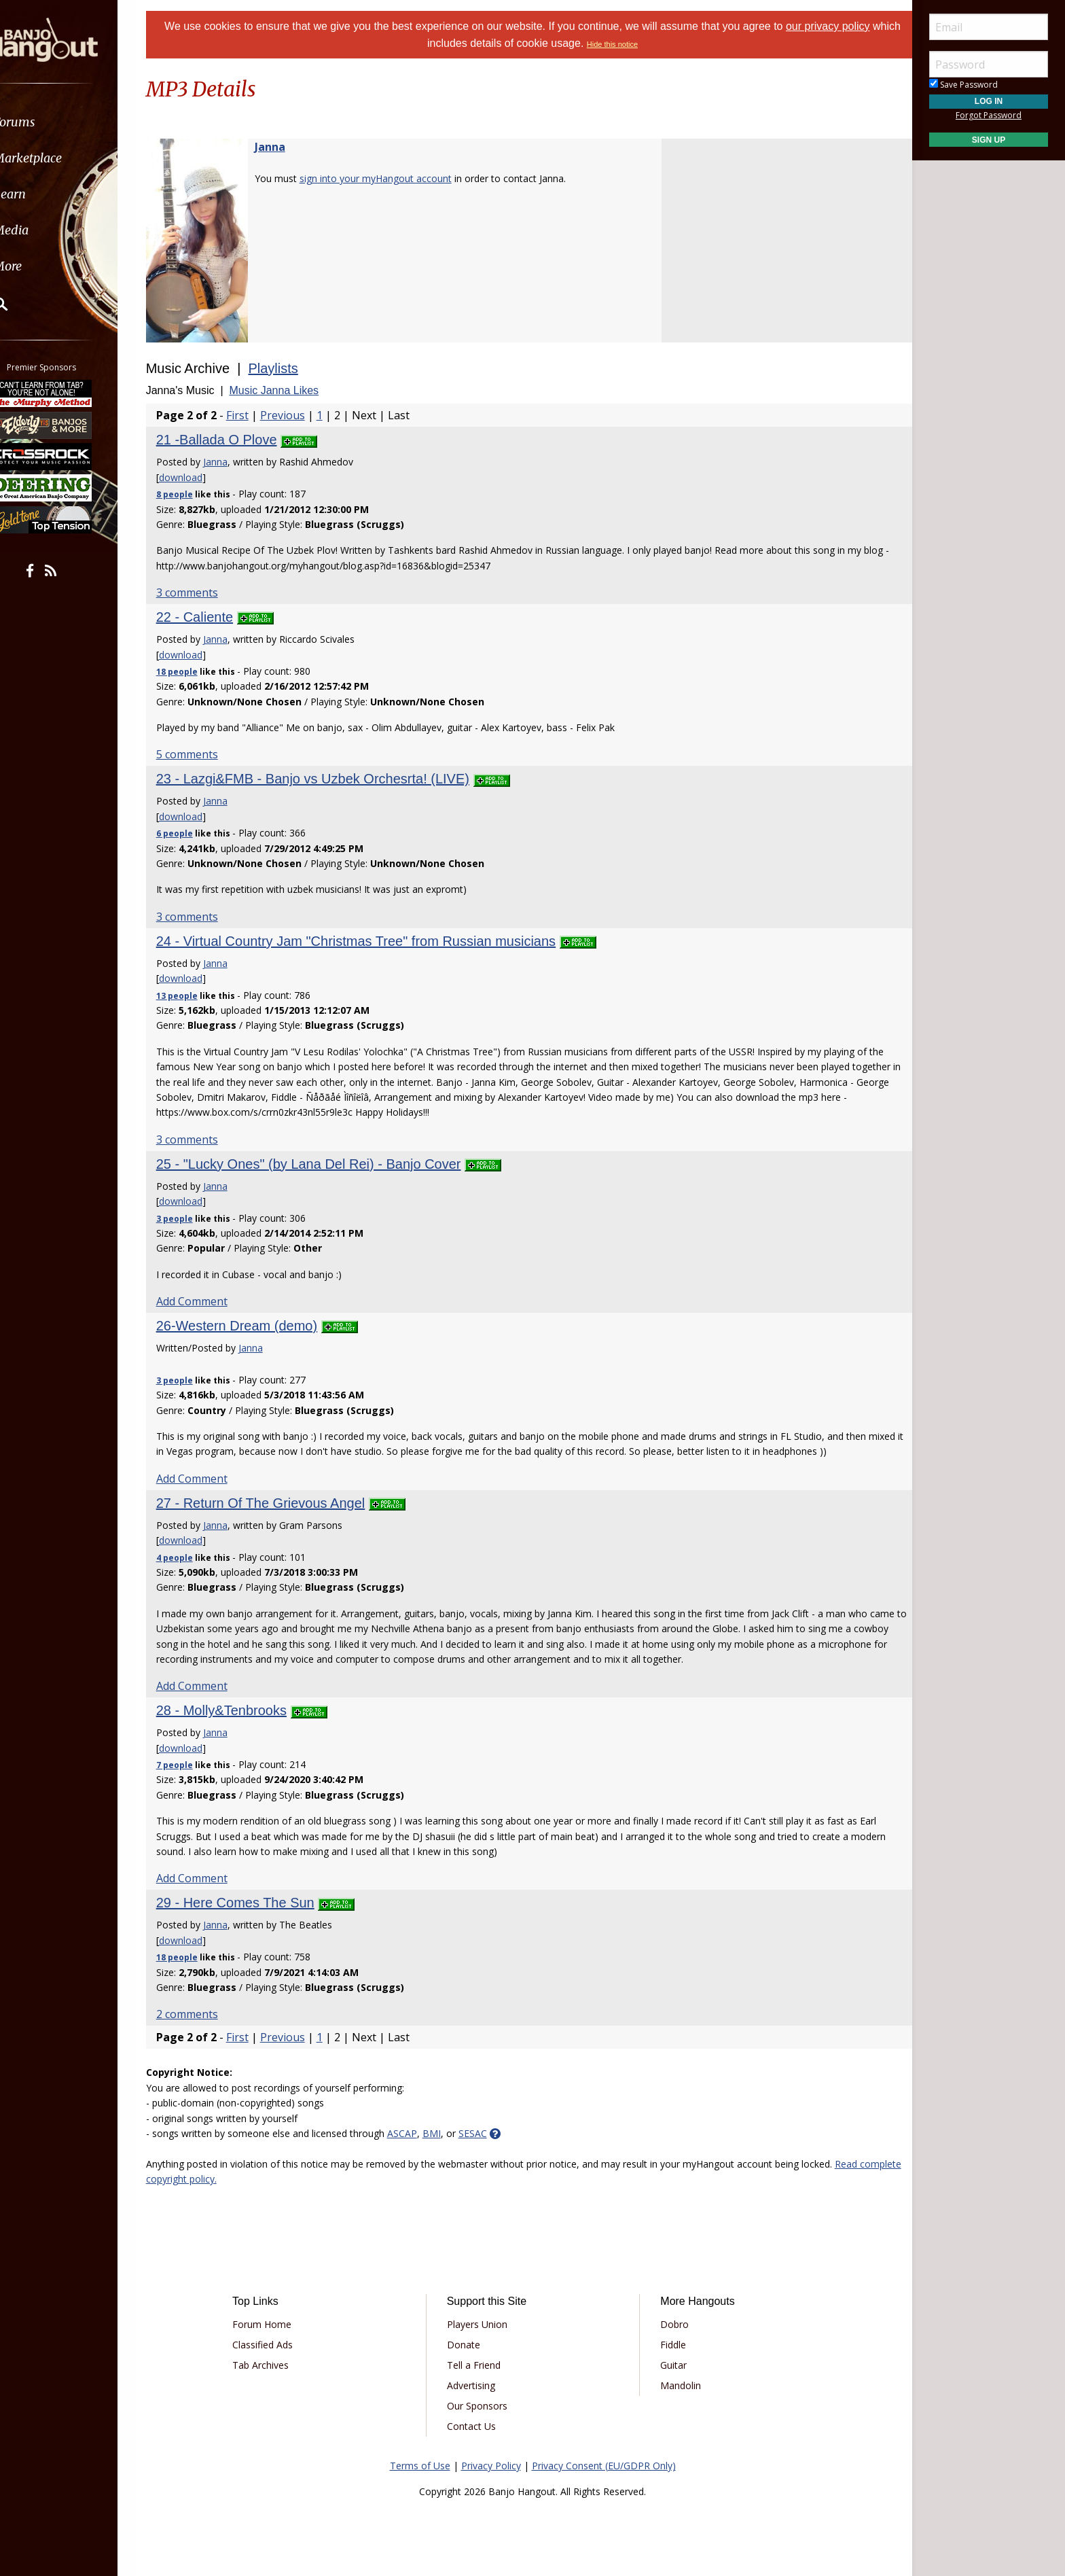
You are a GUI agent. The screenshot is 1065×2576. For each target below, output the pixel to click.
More (43, 266)
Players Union (482, 2324)
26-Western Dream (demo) (253, 1325)
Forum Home (276, 2324)
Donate (468, 2344)
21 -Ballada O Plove (233, 439)
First (254, 415)
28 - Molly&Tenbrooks (238, 1710)
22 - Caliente (211, 617)
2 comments (204, 2014)
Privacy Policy (491, 2465)
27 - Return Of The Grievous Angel (277, 1503)
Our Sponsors (482, 2405)
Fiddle (668, 2344)
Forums (50, 122)
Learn (45, 194)
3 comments (204, 592)
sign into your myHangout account (393, 178)
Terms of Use (420, 2465)
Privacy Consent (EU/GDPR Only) (604, 2465)
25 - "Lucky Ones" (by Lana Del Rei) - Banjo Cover (325, 1164)
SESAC (489, 2133)
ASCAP (419, 2133)
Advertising (476, 2385)
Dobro (669, 2324)
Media (46, 230)
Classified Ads (277, 2344)
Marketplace (63, 158)
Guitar (668, 2365)
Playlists (290, 368)
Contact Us (476, 2426)
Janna (287, 146)
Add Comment (209, 1301)
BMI (448, 2133)
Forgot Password (989, 115)
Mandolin (675, 2385)
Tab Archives (275, 2365)
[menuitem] (76, 122)
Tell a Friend (478, 2365)
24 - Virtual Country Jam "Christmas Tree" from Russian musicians (373, 941)
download (197, 477)
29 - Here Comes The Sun (252, 1902)
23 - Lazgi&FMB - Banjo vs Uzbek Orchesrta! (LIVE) (329, 778)
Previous (299, 415)
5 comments (204, 754)
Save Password (963, 84)
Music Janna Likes (291, 390)
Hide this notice (627, 44)
